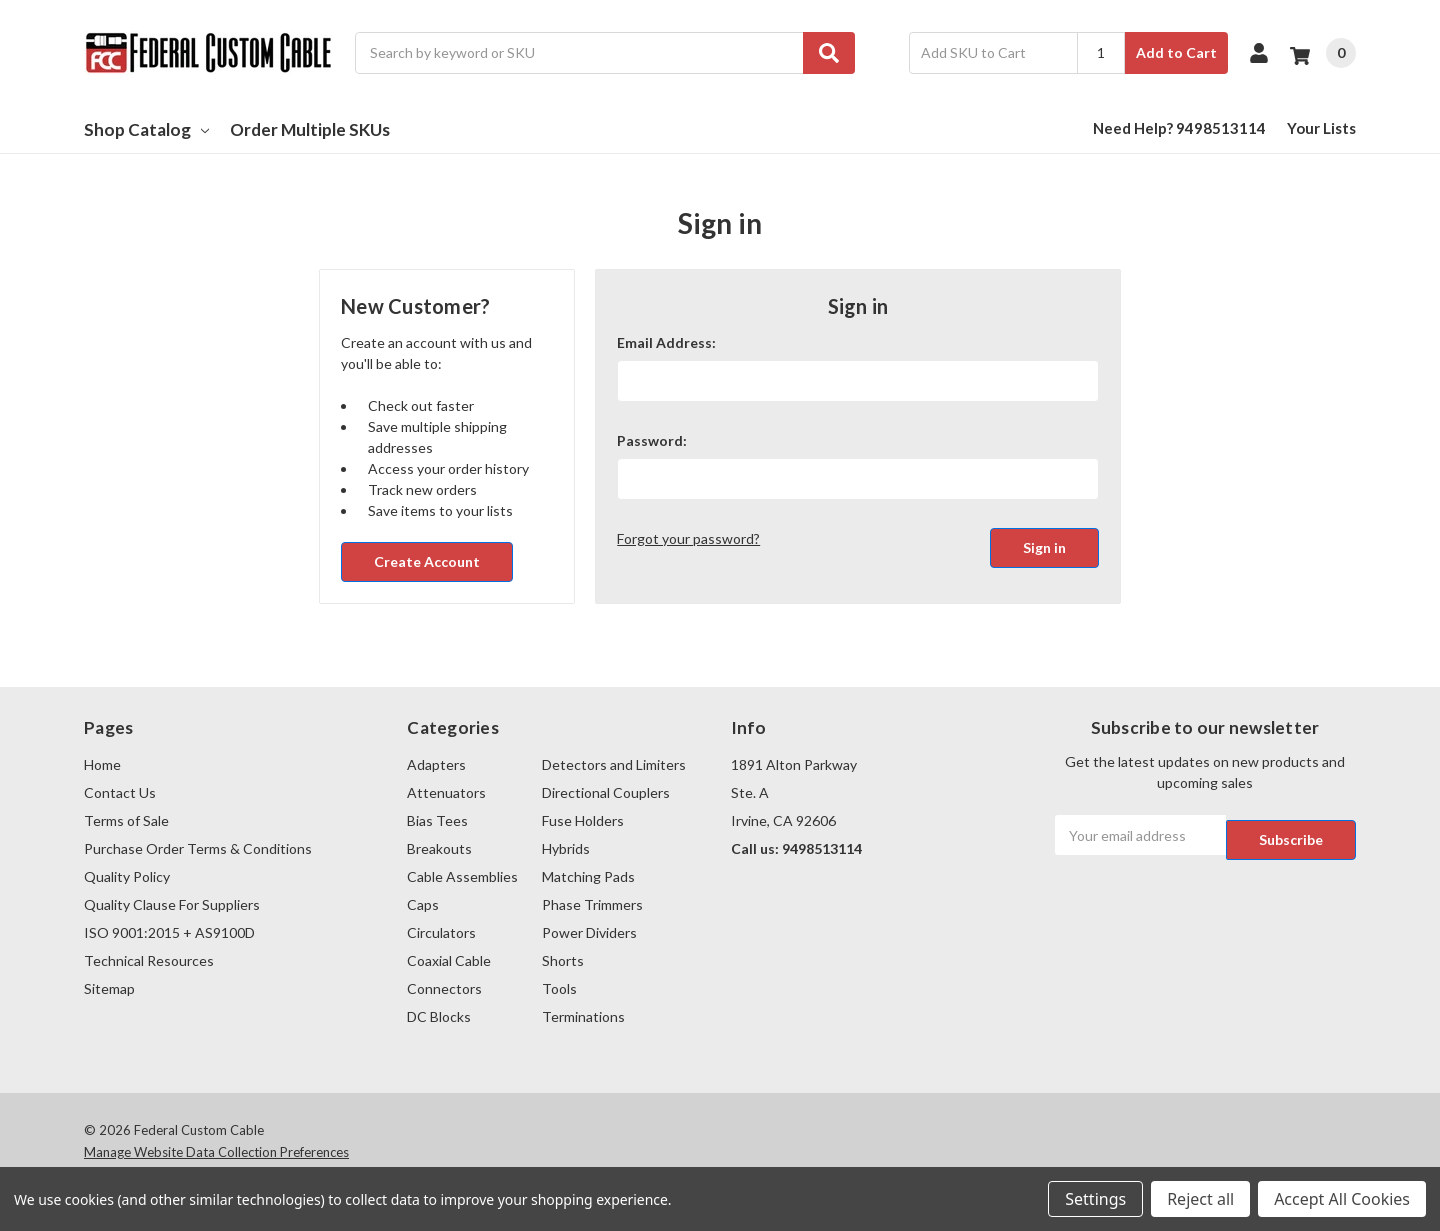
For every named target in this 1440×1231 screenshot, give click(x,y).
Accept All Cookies (1342, 1199)
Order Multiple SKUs (310, 129)
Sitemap (109, 988)
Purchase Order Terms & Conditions (198, 848)
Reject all (1200, 1199)
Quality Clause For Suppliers (172, 904)
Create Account (427, 561)
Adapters (436, 764)
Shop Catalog (146, 129)
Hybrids (566, 848)
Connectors (444, 988)
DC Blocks (439, 1016)
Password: (652, 440)
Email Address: (666, 342)
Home (102, 764)
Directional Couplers (606, 792)
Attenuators (446, 792)
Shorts (563, 960)
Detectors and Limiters (614, 764)
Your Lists (1321, 128)
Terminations (583, 1016)
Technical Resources (149, 960)
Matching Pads (588, 876)
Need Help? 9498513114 (1179, 128)
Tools (559, 988)
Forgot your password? (688, 538)
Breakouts (439, 848)
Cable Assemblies (462, 876)
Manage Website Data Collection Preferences (216, 1152)
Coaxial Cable (449, 960)
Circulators (441, 932)
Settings (1095, 1199)
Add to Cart (1176, 52)
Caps (423, 904)
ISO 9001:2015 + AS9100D (169, 932)
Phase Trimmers (592, 904)
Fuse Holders (583, 820)
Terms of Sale (126, 820)
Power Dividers (589, 932)
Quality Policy (127, 876)
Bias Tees (437, 820)
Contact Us (120, 792)
